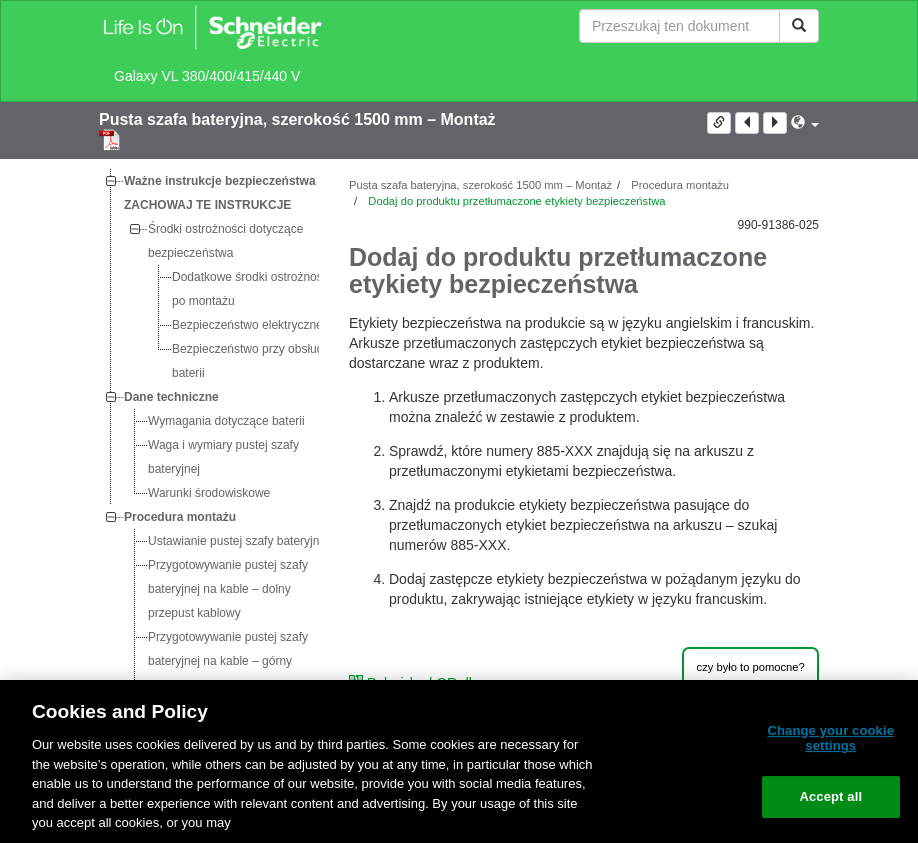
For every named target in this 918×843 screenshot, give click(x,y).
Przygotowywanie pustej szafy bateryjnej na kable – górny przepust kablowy (228, 661)
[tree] (209, 493)
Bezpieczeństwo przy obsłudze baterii (254, 361)
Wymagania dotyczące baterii (226, 421)
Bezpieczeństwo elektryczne (247, 325)
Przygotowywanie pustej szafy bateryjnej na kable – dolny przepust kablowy (228, 589)
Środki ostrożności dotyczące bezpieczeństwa (225, 241)
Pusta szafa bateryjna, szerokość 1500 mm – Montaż (297, 119)
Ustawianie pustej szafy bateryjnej (238, 541)
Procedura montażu (180, 517)
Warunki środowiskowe (209, 493)
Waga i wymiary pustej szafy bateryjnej (223, 457)
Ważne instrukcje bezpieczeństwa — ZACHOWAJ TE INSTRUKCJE (227, 193)
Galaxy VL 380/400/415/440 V (207, 76)
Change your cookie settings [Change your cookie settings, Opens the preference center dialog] (830, 738)
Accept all (830, 796)
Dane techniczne (171, 397)
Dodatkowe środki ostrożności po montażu (251, 289)
